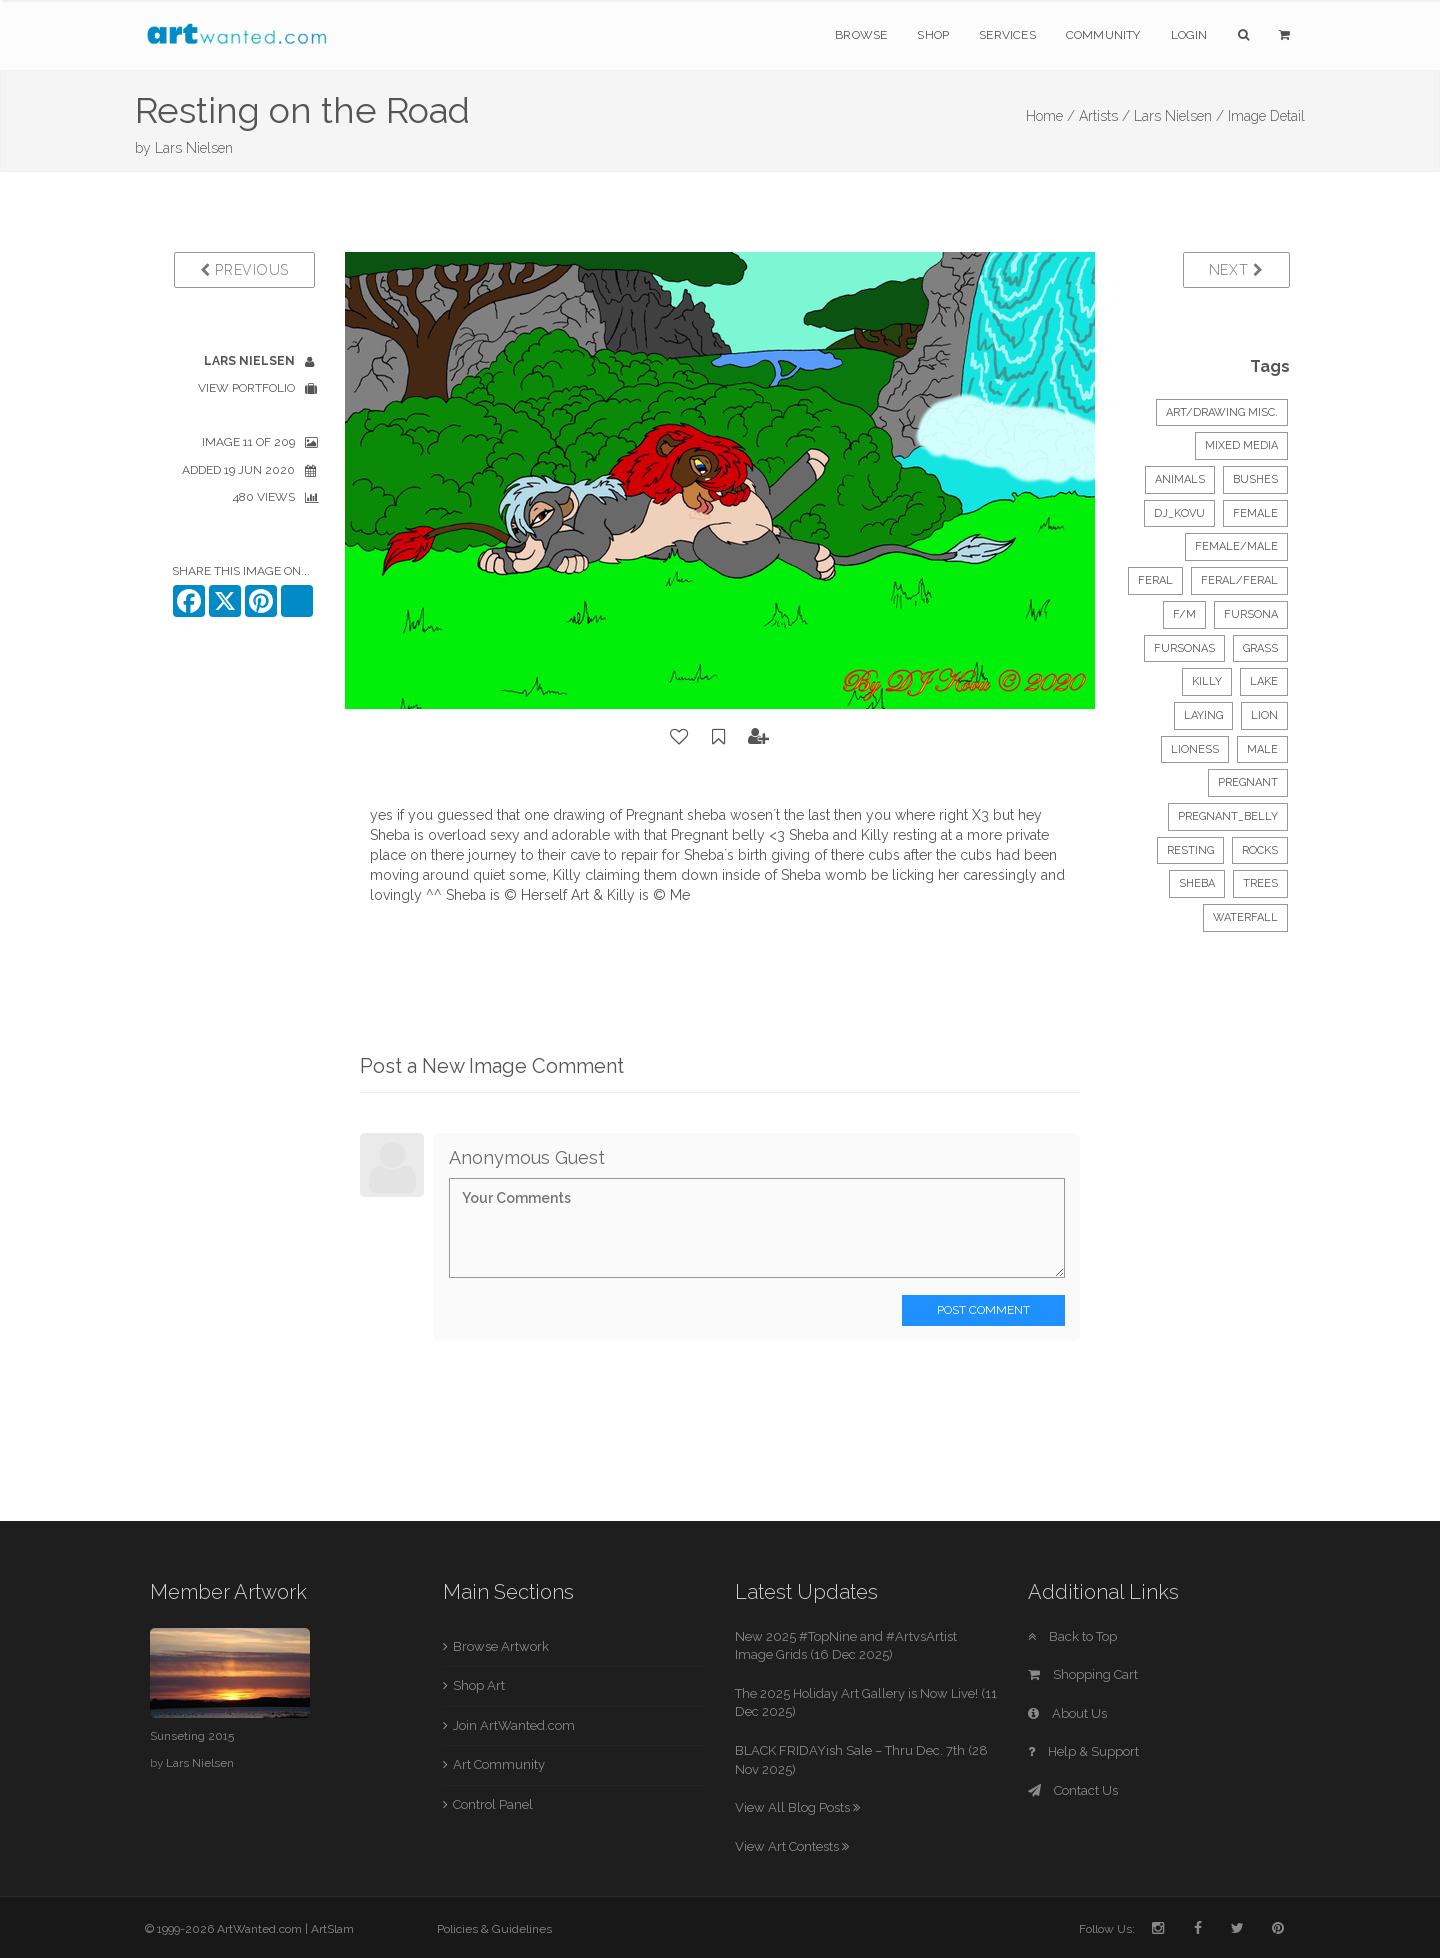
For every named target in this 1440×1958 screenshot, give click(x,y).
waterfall (1245, 917)
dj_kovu (1179, 513)
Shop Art (479, 1685)
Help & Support (1083, 1751)
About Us (1067, 1713)
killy (1207, 681)
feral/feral (1239, 580)
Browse (861, 35)
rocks (1260, 850)
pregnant (1248, 782)
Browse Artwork (501, 1646)
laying (1203, 715)
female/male (1236, 546)
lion (1264, 715)
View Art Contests (792, 1846)
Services (1007, 35)
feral (1155, 580)
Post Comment (983, 1310)
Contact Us (1073, 1790)
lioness (1195, 749)
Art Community (499, 1764)
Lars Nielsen (194, 148)
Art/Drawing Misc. (1222, 412)
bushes (1255, 479)
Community (1103, 35)
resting (1190, 850)
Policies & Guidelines (494, 1929)
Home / (1050, 116)
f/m (1184, 614)
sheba (1197, 883)
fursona (1251, 614)
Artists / (1104, 116)
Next (1236, 270)
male (1262, 749)
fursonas (1184, 648)
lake (1264, 681)
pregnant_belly (1228, 816)
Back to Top (1072, 1636)
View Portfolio (246, 388)
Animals (1180, 479)
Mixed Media (1241, 445)
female (1255, 513)
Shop (933, 35)
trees (1260, 883)
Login (1189, 35)
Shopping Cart (1083, 1674)
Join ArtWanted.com (514, 1725)
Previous (244, 270)
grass (1260, 648)
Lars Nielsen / (1179, 116)
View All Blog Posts (797, 1807)
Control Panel (493, 1804)
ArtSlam (332, 1929)
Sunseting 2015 (192, 1736)
